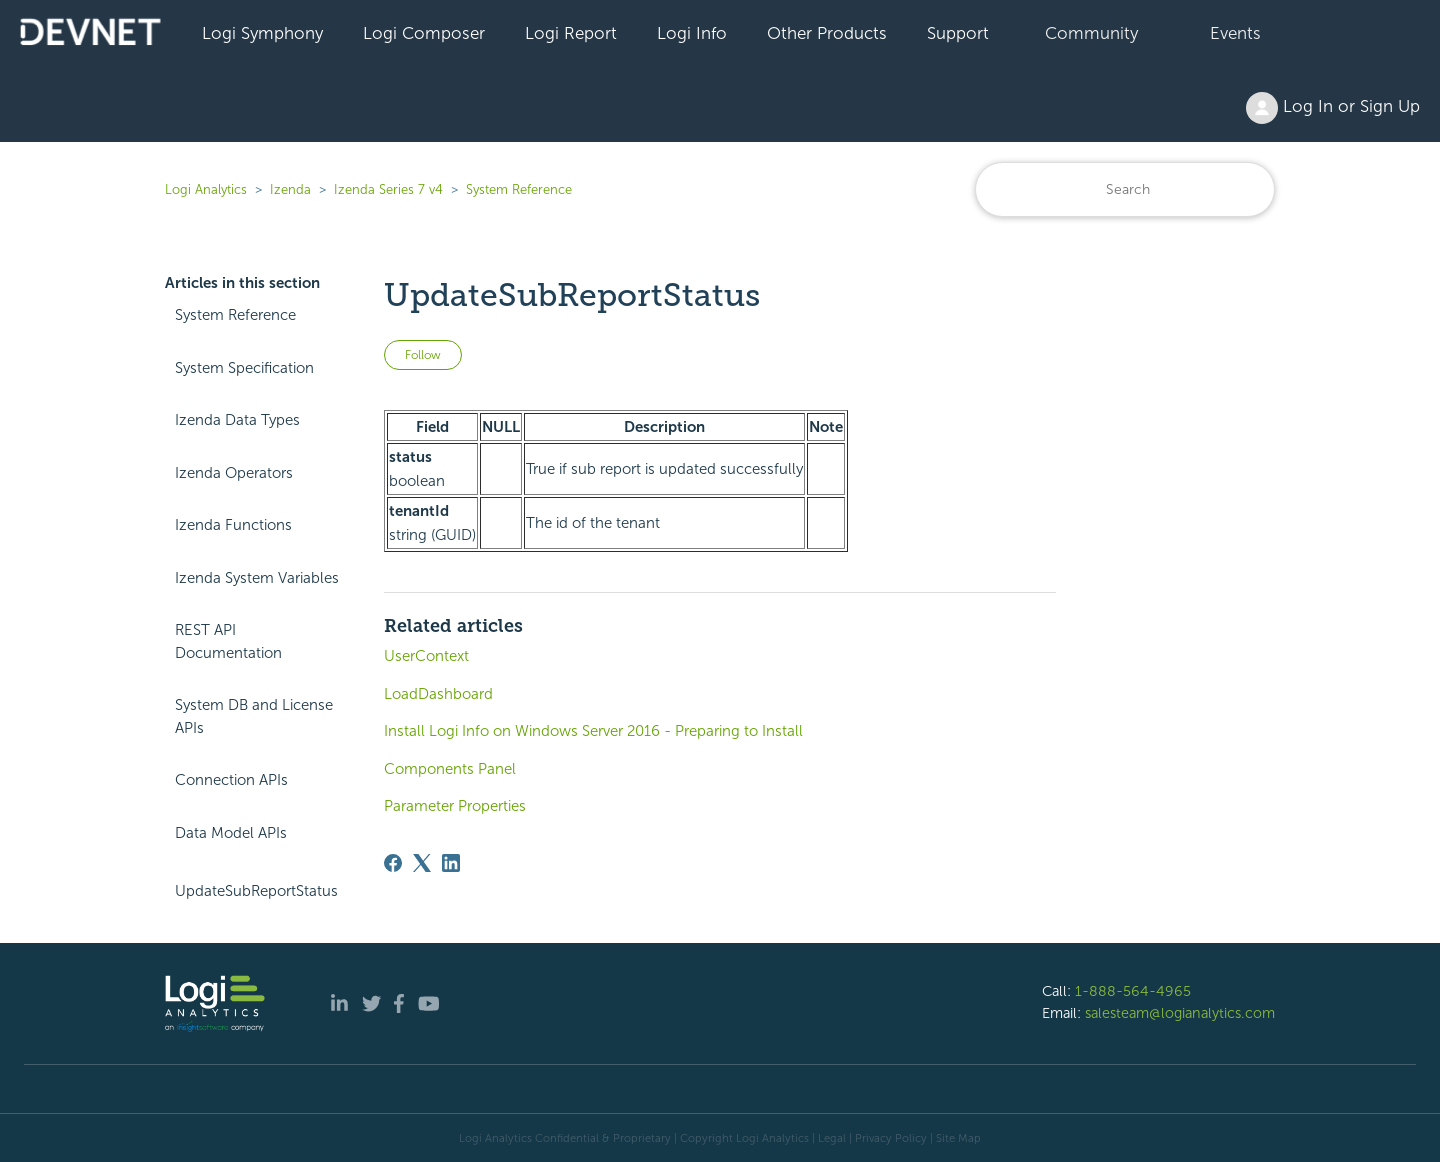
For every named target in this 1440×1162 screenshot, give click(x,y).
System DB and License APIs (254, 716)
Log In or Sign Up (1333, 108)
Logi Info (692, 33)
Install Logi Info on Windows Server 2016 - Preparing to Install (593, 731)
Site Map (958, 1138)
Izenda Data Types (237, 420)
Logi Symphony (262, 33)
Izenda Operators (234, 473)
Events (1235, 33)
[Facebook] (393, 863)
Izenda (290, 189)
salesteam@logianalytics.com (1180, 1013)
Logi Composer (424, 33)
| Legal (829, 1138)
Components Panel (450, 769)
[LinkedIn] (451, 863)
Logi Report (571, 33)
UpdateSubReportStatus (256, 891)
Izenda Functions (233, 525)
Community (1091, 33)
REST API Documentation (228, 641)
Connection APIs (231, 780)
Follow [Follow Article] (423, 355)
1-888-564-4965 (1133, 991)
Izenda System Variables (257, 578)
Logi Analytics (206, 189)
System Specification (244, 368)
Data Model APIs (231, 833)
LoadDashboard (438, 694)
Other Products (827, 33)
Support (958, 33)
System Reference (519, 189)
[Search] (1125, 189)
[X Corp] (422, 863)
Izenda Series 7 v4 (388, 189)
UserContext (426, 656)
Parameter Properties (455, 806)
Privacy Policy (891, 1138)
